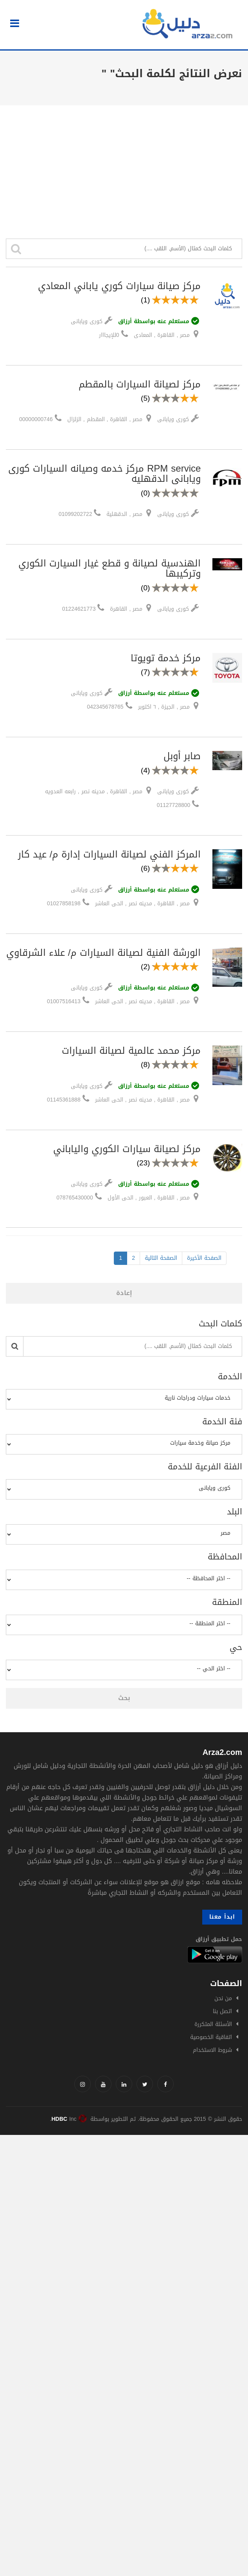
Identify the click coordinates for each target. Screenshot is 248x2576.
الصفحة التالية (161, 1258)
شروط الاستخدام (212, 2050)
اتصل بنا (222, 2011)
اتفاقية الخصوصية (211, 2037)
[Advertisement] (124, 164)
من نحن (223, 1998)
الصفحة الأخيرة (204, 1258)
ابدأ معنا (222, 1917)
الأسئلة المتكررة (213, 2024)
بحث (124, 1698)
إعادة (124, 1293)
